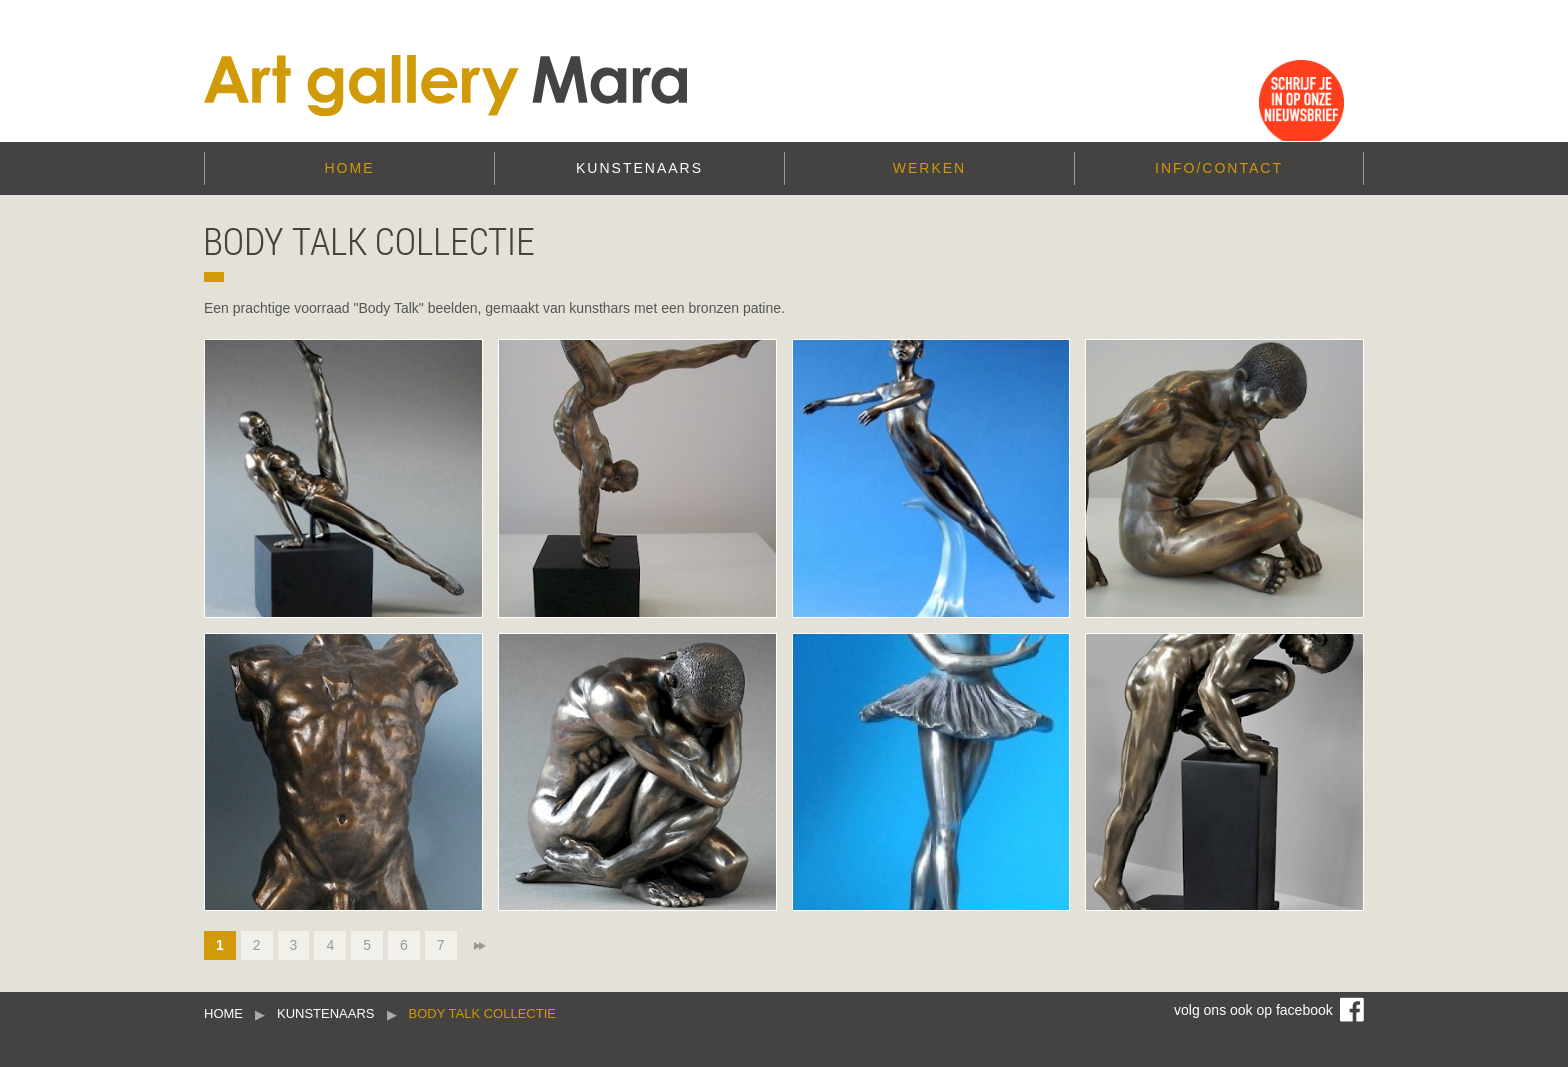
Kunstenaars (639, 168)
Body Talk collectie (482, 1013)
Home (350, 168)
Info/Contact (1219, 168)
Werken (929, 168)
